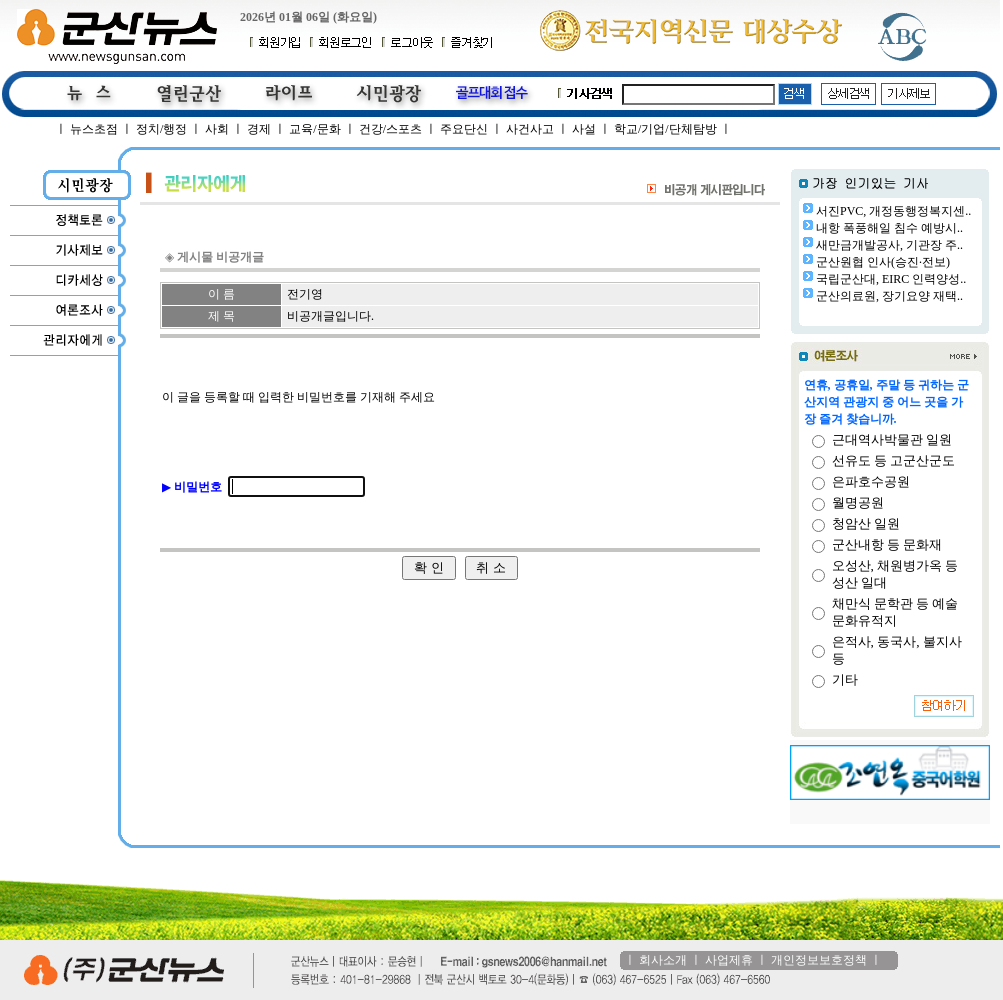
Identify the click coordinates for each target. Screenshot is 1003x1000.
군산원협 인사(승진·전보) (883, 262)
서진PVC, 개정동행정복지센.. (893, 211)
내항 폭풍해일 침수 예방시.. (889, 228)
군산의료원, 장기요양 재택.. (889, 296)
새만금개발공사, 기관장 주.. (889, 245)
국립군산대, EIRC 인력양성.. (891, 279)
